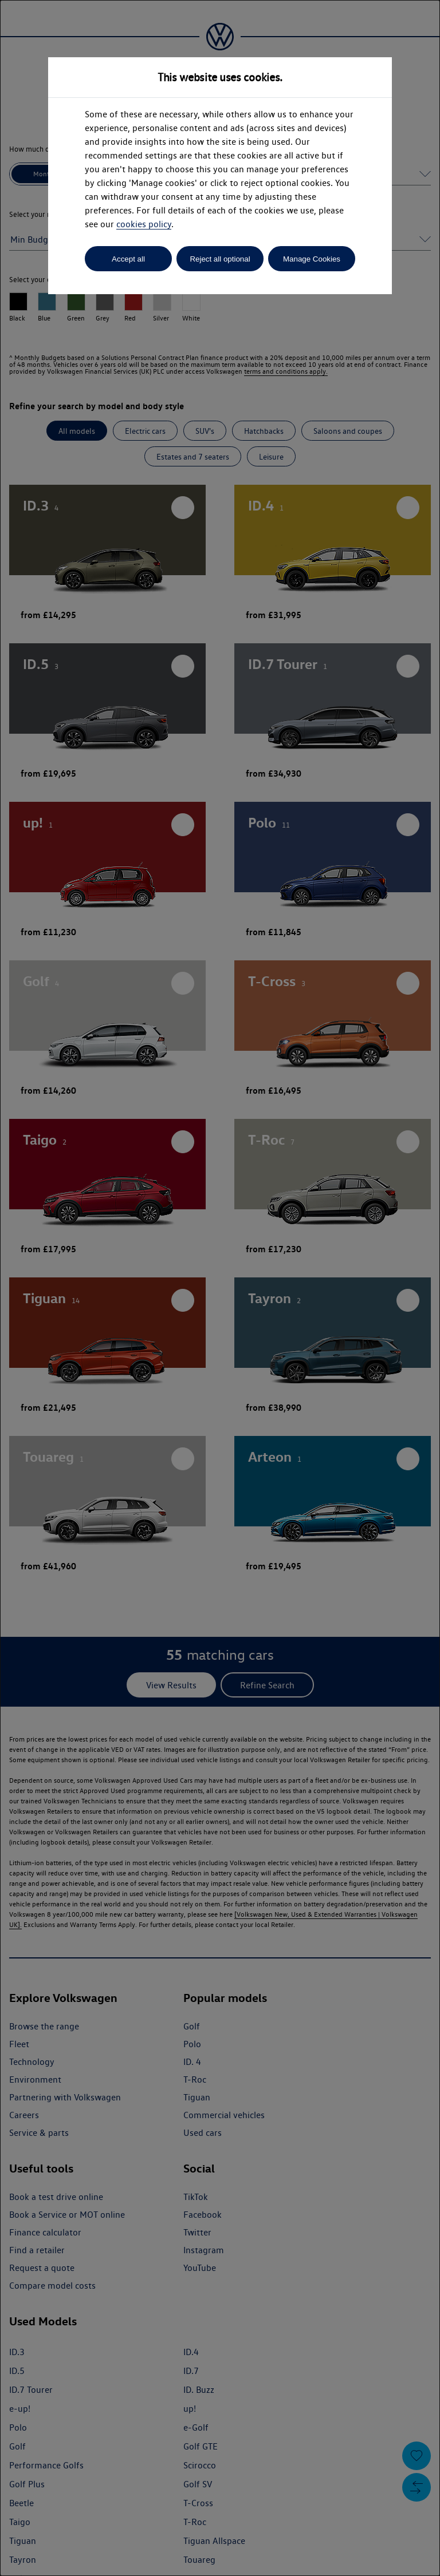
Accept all (128, 259)
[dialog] (220, 1288)
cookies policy (143, 224)
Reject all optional (220, 259)
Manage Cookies (311, 259)
